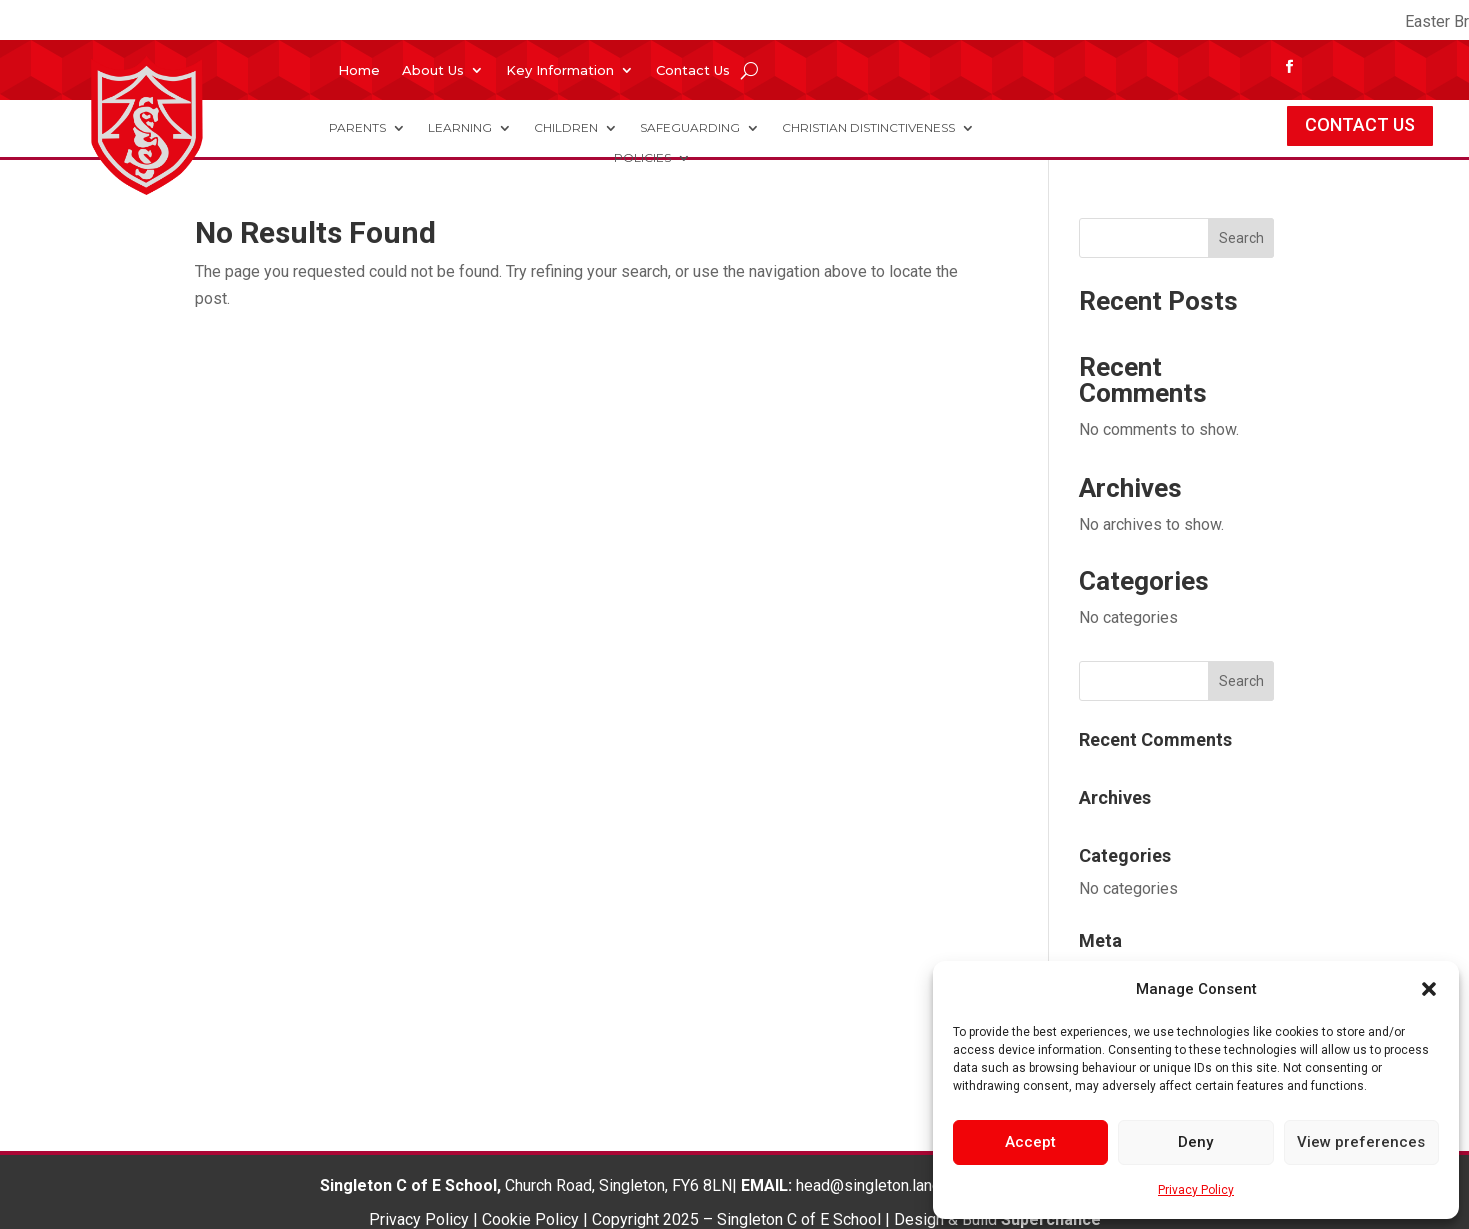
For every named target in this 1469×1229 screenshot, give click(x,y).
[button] (1429, 989)
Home (359, 70)
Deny (1195, 1142)
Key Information (560, 70)
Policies (642, 158)
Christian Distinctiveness (868, 128)
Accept (1030, 1142)
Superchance (1051, 1219)
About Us (433, 70)
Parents (357, 128)
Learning (460, 128)
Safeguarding (690, 128)
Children (566, 128)
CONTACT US (1360, 124)
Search (1241, 238)
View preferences (1361, 1142)
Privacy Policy (1196, 1190)
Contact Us (693, 70)
